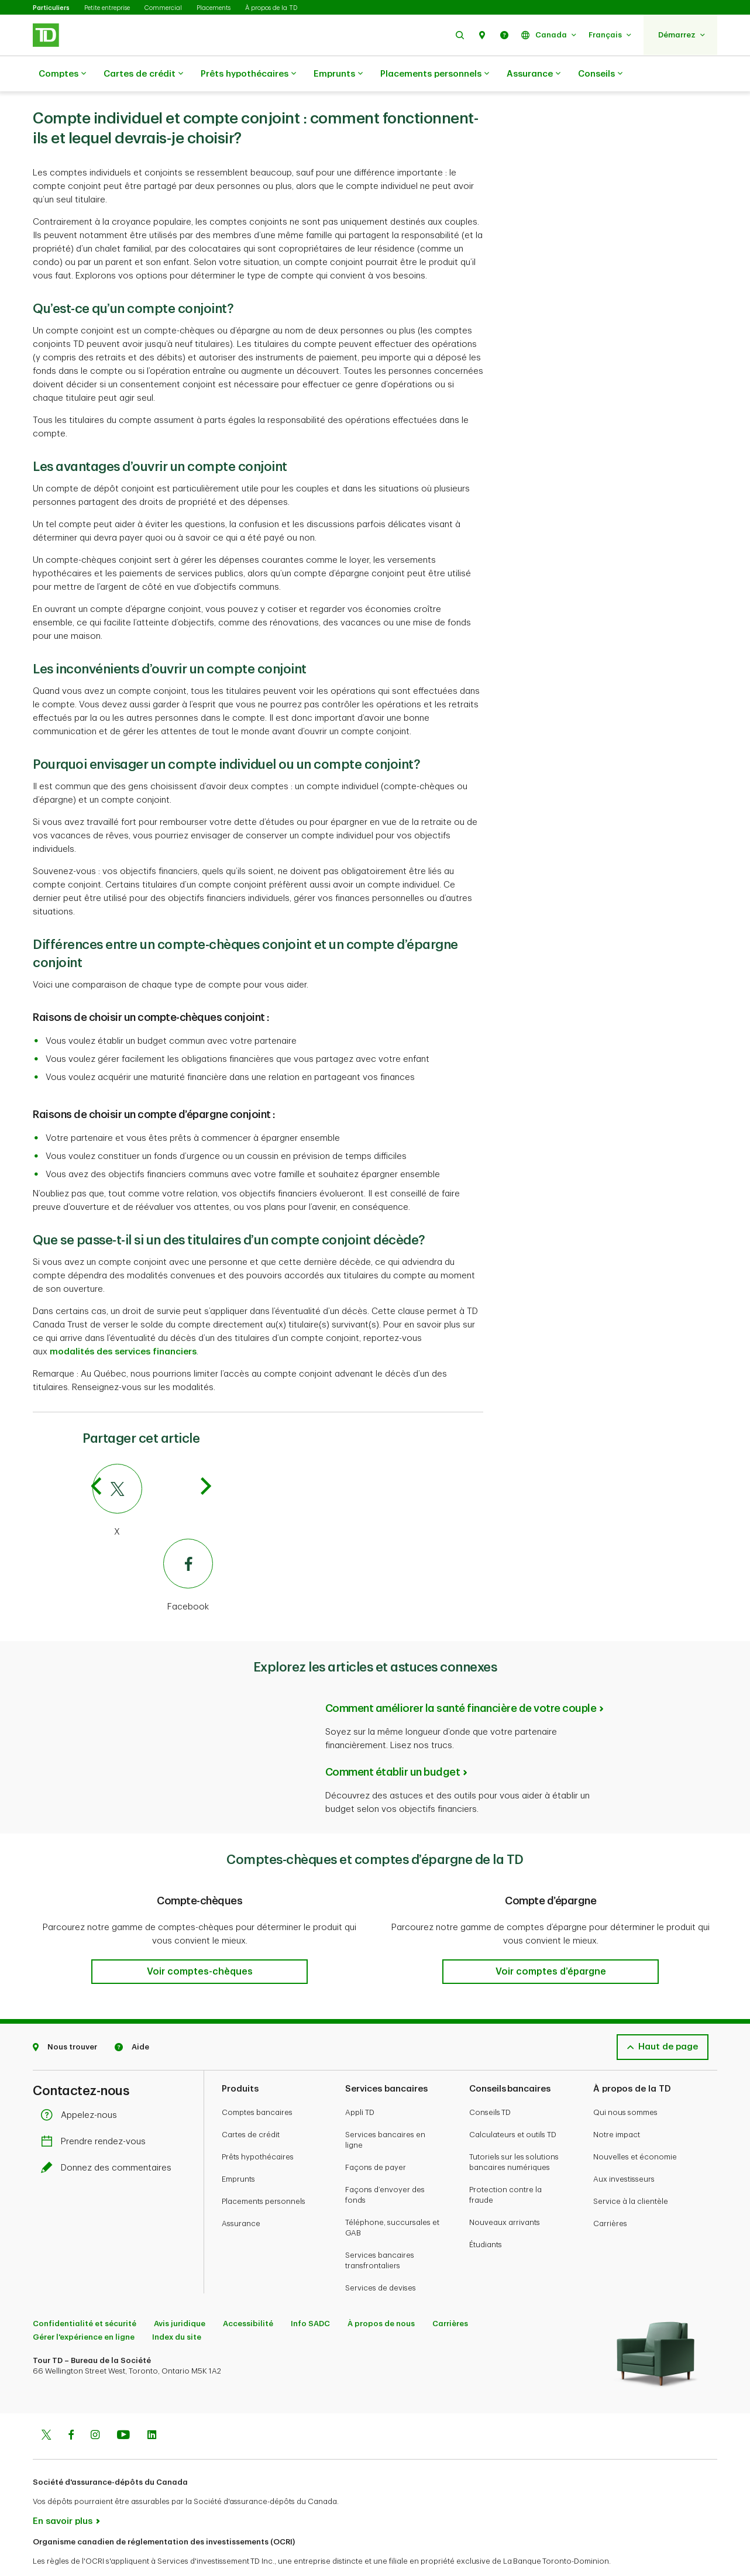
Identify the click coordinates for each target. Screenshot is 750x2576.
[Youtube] (123, 2407)
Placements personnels (434, 74)
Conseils (600, 74)
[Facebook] (152, 1546)
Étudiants (485, 2215)
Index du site (176, 2308)
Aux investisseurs (624, 2150)
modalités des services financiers (123, 1322)
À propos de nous (381, 2294)
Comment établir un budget (392, 1743)
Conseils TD (490, 2083)
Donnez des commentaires (109, 2138)
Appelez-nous (82, 2086)
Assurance (533, 74)
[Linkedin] (151, 2407)
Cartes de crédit (143, 74)
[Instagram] (95, 2407)
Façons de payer (375, 2138)
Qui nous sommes (625, 2083)
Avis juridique (179, 2294)
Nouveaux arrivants (504, 2193)
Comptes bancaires (257, 2083)
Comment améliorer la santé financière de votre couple (461, 1679)
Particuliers (51, 8)
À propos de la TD (271, 8)
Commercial (163, 8)
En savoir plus (62, 2492)
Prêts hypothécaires (248, 74)
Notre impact (616, 2105)
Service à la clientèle (630, 2172)
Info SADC (310, 2294)
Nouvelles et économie (635, 2127)
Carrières (610, 2194)
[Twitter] (152, 1472)
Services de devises (380, 2258)
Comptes (62, 74)
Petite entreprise (107, 8)
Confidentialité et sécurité (84, 2294)
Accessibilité (248, 2294)
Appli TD (359, 2083)
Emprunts (338, 74)
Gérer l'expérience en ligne (84, 2308)
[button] (460, 35)
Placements (213, 8)
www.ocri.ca (59, 2551)
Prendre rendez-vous (96, 2112)
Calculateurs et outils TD (512, 2105)
